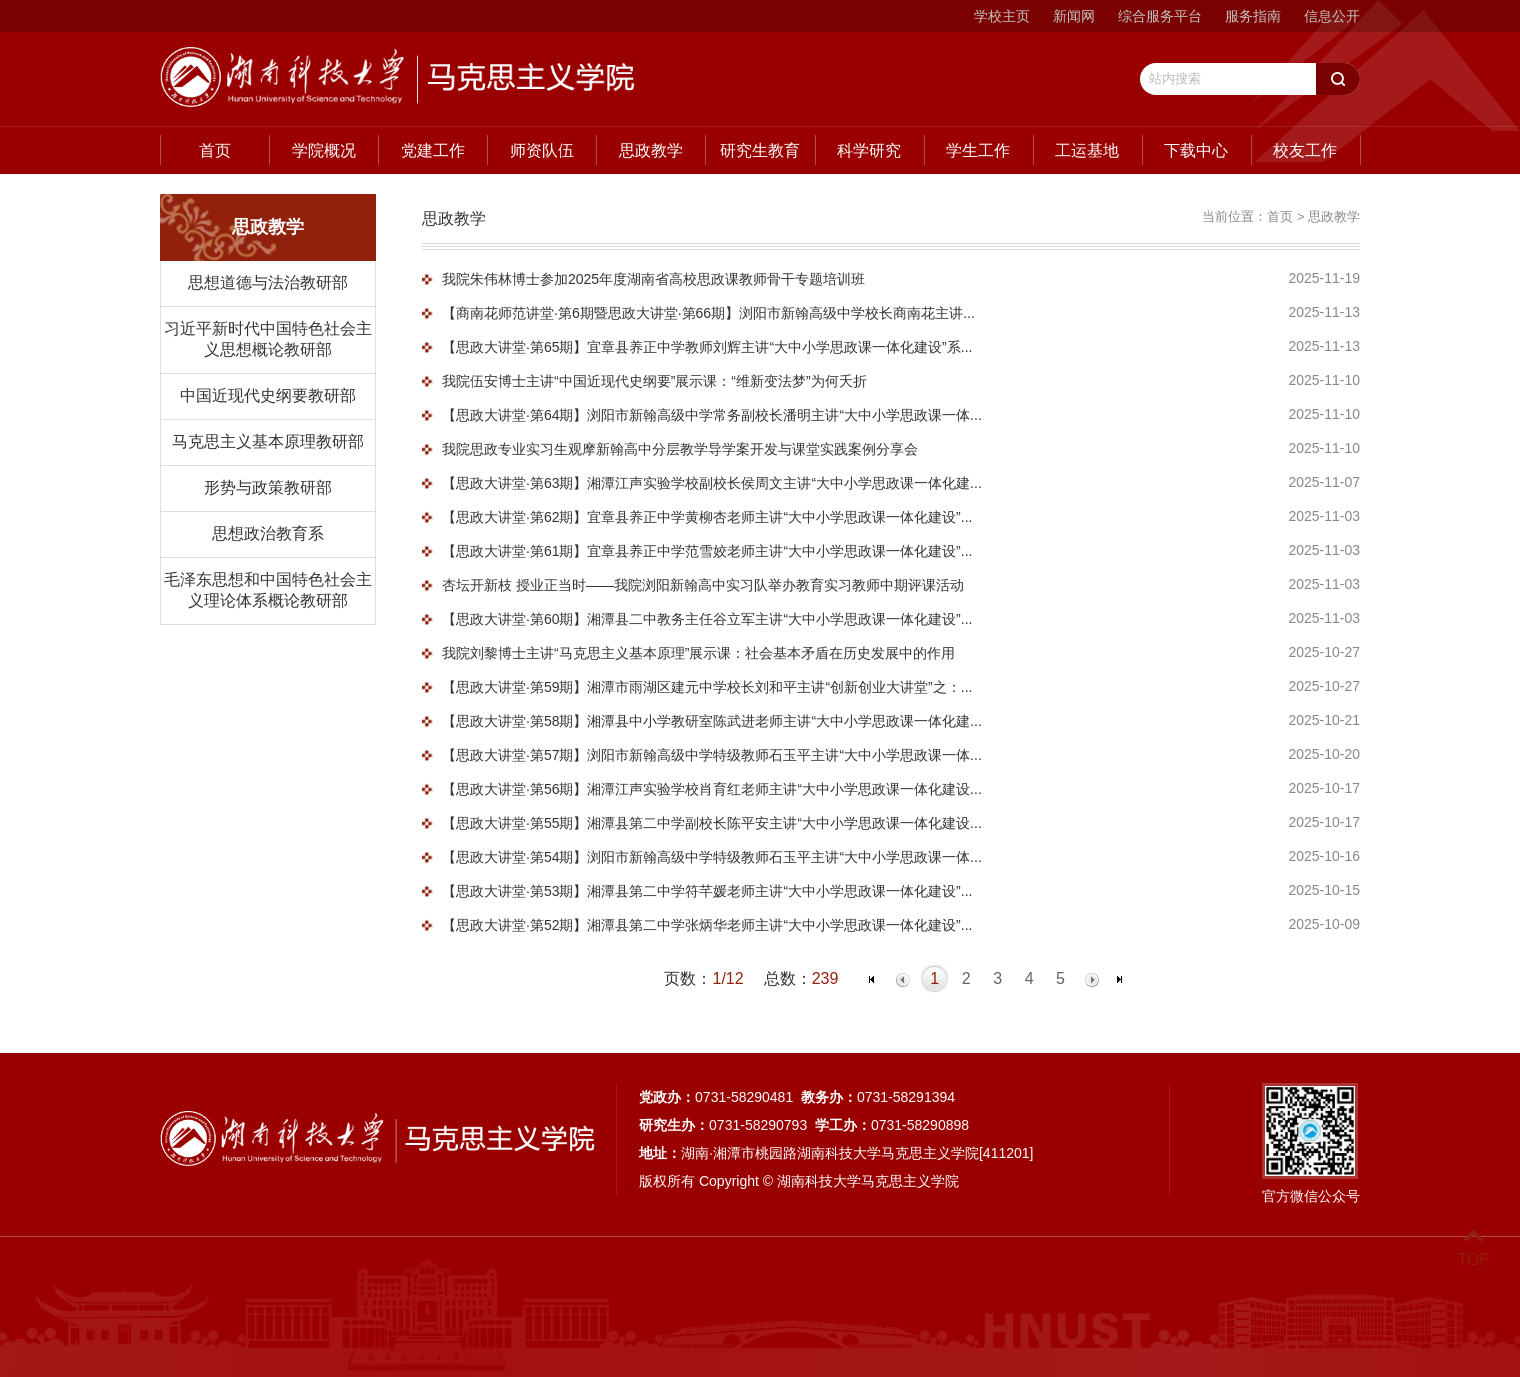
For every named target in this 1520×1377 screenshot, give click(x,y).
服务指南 (1253, 16)
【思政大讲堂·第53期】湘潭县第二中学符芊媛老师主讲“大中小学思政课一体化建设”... (707, 891)
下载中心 (1196, 150)
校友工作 (1305, 150)
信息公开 (1332, 16)
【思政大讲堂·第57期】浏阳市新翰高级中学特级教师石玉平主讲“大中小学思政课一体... (712, 755)
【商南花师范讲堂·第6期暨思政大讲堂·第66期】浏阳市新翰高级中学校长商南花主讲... (708, 313)
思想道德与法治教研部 (268, 282)
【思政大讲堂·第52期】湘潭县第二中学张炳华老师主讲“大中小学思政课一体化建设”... (707, 925)
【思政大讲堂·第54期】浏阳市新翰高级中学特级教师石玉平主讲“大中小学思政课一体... (712, 857)
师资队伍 (542, 150)
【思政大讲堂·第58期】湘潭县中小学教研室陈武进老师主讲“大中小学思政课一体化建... (712, 721)
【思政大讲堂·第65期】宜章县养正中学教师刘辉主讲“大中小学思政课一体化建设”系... (707, 347)
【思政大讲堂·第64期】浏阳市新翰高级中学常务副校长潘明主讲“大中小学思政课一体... (712, 415)
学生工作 (978, 150)
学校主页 (1002, 16)
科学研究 (869, 150)
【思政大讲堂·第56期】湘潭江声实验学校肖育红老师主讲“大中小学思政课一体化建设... (712, 789)
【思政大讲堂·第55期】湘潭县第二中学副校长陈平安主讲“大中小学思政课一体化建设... (712, 823)
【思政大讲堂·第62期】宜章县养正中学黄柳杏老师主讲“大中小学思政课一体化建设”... (707, 517)
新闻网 (1074, 16)
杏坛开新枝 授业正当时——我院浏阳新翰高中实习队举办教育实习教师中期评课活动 (703, 585)
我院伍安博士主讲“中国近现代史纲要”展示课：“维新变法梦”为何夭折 (654, 381)
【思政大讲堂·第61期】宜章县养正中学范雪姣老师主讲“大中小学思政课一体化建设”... (707, 551)
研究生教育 (760, 150)
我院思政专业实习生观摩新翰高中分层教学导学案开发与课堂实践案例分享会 (680, 449)
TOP (1473, 1247)
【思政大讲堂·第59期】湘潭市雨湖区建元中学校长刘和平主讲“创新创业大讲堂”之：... (707, 687)
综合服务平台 (1160, 16)
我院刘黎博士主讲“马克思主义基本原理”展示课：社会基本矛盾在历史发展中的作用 (698, 653)
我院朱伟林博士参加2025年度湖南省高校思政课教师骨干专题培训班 (653, 279)
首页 (215, 150)
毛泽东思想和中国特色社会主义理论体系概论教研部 (268, 590)
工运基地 (1087, 150)
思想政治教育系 (268, 533)
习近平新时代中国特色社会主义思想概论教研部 (268, 339)
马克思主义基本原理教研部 (268, 441)
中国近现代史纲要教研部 (268, 395)
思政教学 (651, 150)
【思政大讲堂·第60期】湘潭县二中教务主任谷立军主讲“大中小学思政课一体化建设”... (707, 619)
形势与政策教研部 (268, 487)
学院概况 (324, 150)
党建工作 (433, 150)
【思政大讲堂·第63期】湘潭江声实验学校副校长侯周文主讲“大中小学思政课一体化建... (712, 483)
